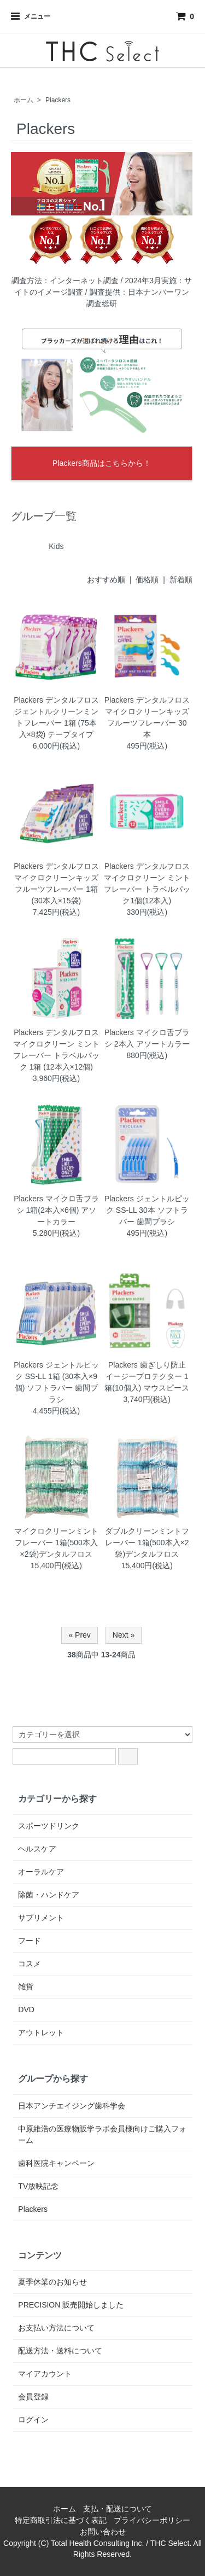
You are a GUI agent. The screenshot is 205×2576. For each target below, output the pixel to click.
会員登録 (33, 2396)
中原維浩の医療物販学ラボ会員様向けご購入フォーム (102, 2134)
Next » (123, 1635)
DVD (26, 2009)
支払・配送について (117, 2508)
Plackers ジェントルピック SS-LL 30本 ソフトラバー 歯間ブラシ (147, 1210)
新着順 (180, 579)
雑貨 (25, 1986)
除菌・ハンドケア (48, 1894)
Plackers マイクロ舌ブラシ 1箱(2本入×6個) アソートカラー (56, 1210)
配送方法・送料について (60, 2350)
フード (29, 1940)
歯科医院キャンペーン (56, 2163)
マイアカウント (45, 2373)
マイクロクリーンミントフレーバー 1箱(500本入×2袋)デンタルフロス (56, 1542)
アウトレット (41, 2032)
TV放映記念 (38, 2186)
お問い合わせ (103, 2531)
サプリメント (41, 1917)
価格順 (147, 579)
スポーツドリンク (48, 1825)
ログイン (33, 2419)
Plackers (58, 100)
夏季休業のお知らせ (52, 2281)
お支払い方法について (56, 2327)
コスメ (29, 1963)
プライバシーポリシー (152, 2520)
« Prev (79, 1635)
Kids (56, 546)
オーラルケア (41, 1871)
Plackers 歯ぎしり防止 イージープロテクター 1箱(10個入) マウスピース (146, 1376)
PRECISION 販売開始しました (71, 2304)
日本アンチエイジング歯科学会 (71, 2105)
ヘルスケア (37, 1848)
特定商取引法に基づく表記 (61, 2520)
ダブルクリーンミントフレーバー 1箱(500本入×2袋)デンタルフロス (147, 1542)
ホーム (23, 100)
